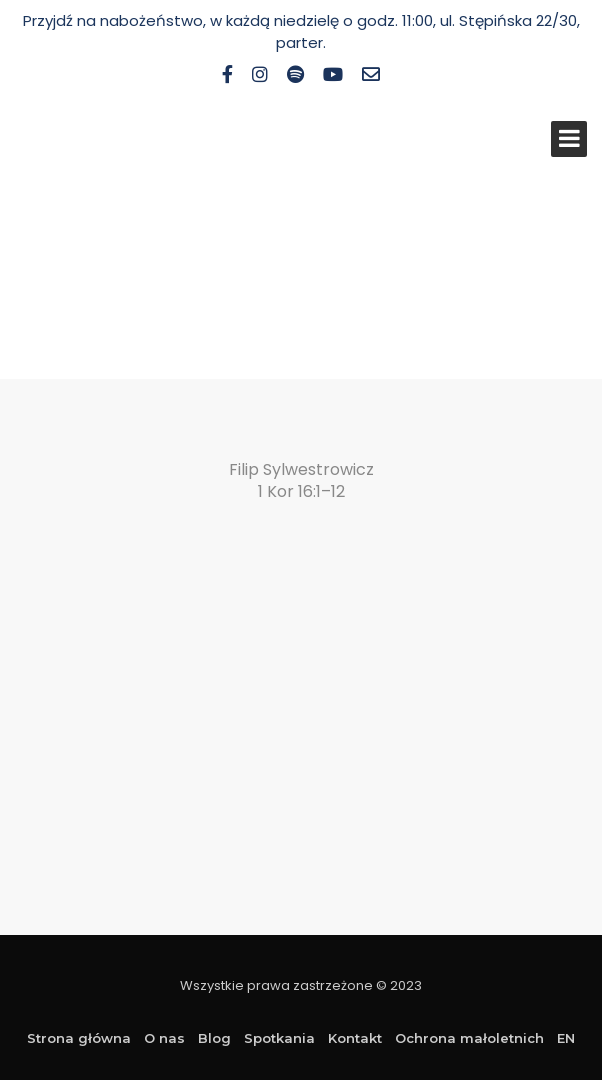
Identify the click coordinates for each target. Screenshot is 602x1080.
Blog (214, 1038)
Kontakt (355, 1038)
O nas (164, 1038)
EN (566, 1038)
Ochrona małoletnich (469, 1038)
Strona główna (79, 1038)
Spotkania (279, 1038)
